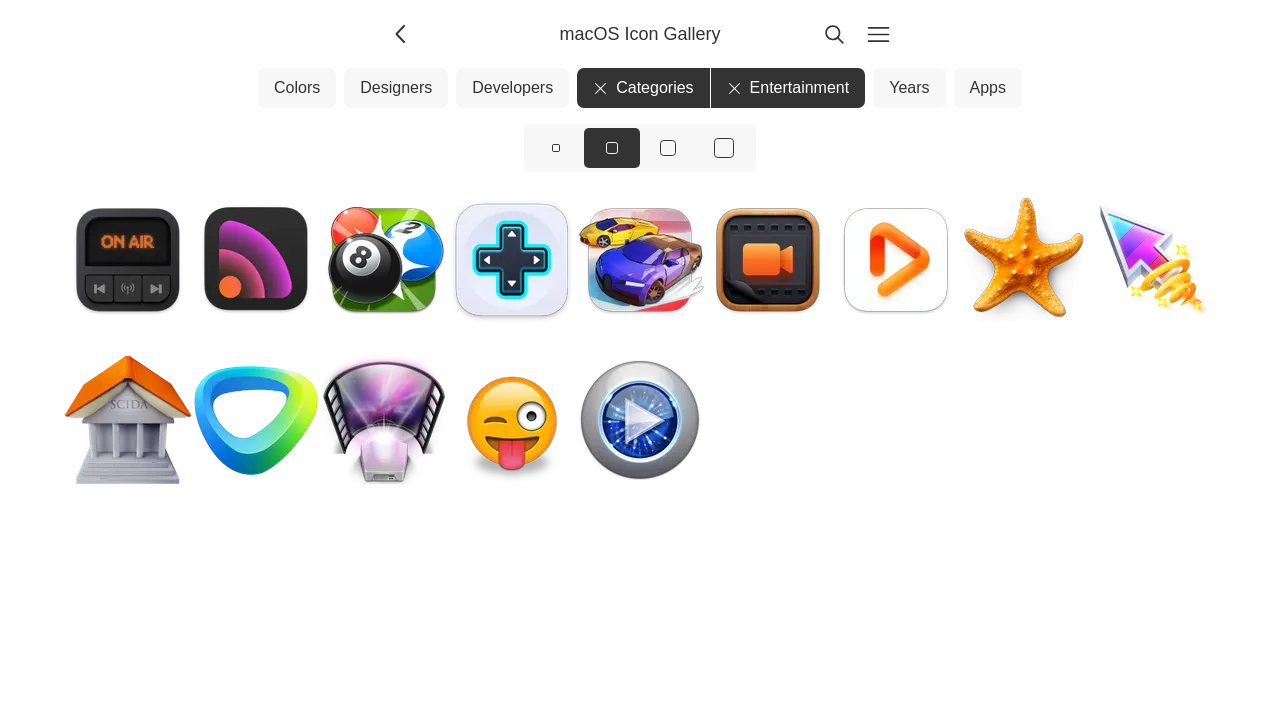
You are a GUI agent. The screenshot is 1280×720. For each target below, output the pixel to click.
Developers (512, 87)
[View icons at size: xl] (724, 148)
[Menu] (878, 34)
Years (909, 87)
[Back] (402, 34)
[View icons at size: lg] (668, 148)
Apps (988, 87)
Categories (643, 87)
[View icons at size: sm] (556, 148)
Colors (297, 87)
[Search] (834, 34)
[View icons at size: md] (612, 148)
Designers (396, 87)
